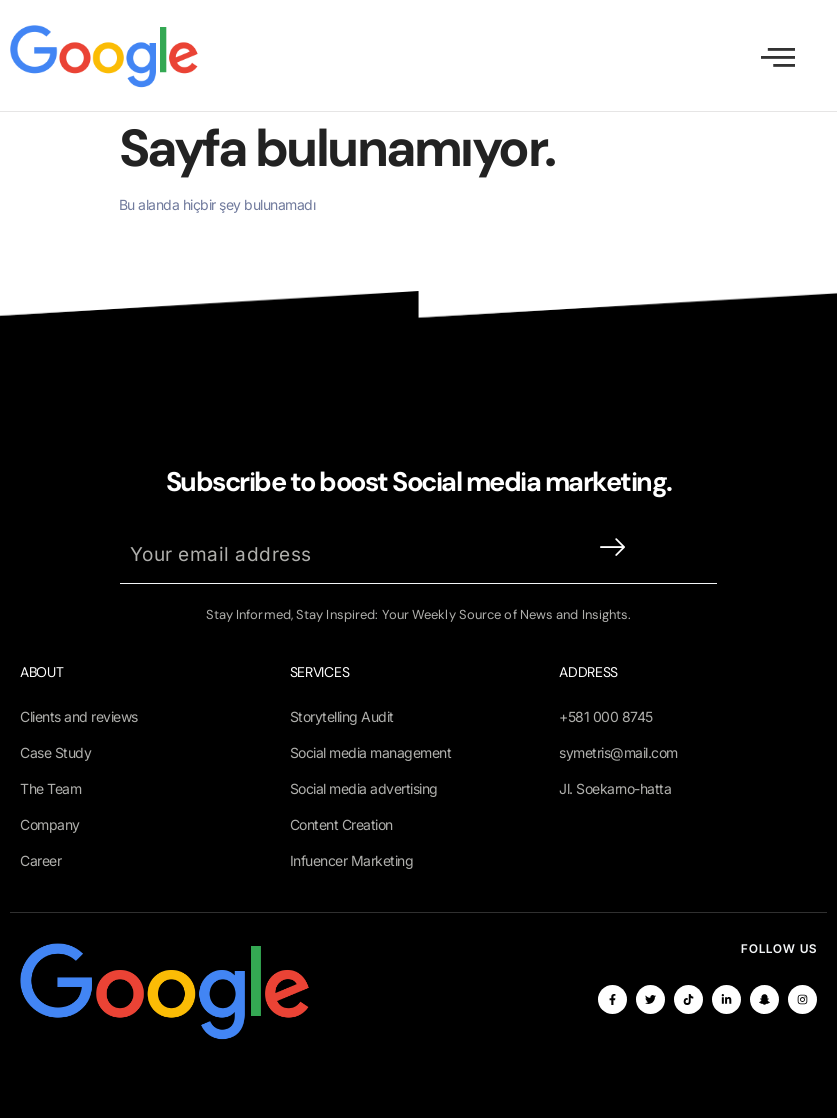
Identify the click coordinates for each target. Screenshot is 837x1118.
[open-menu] (778, 57)
